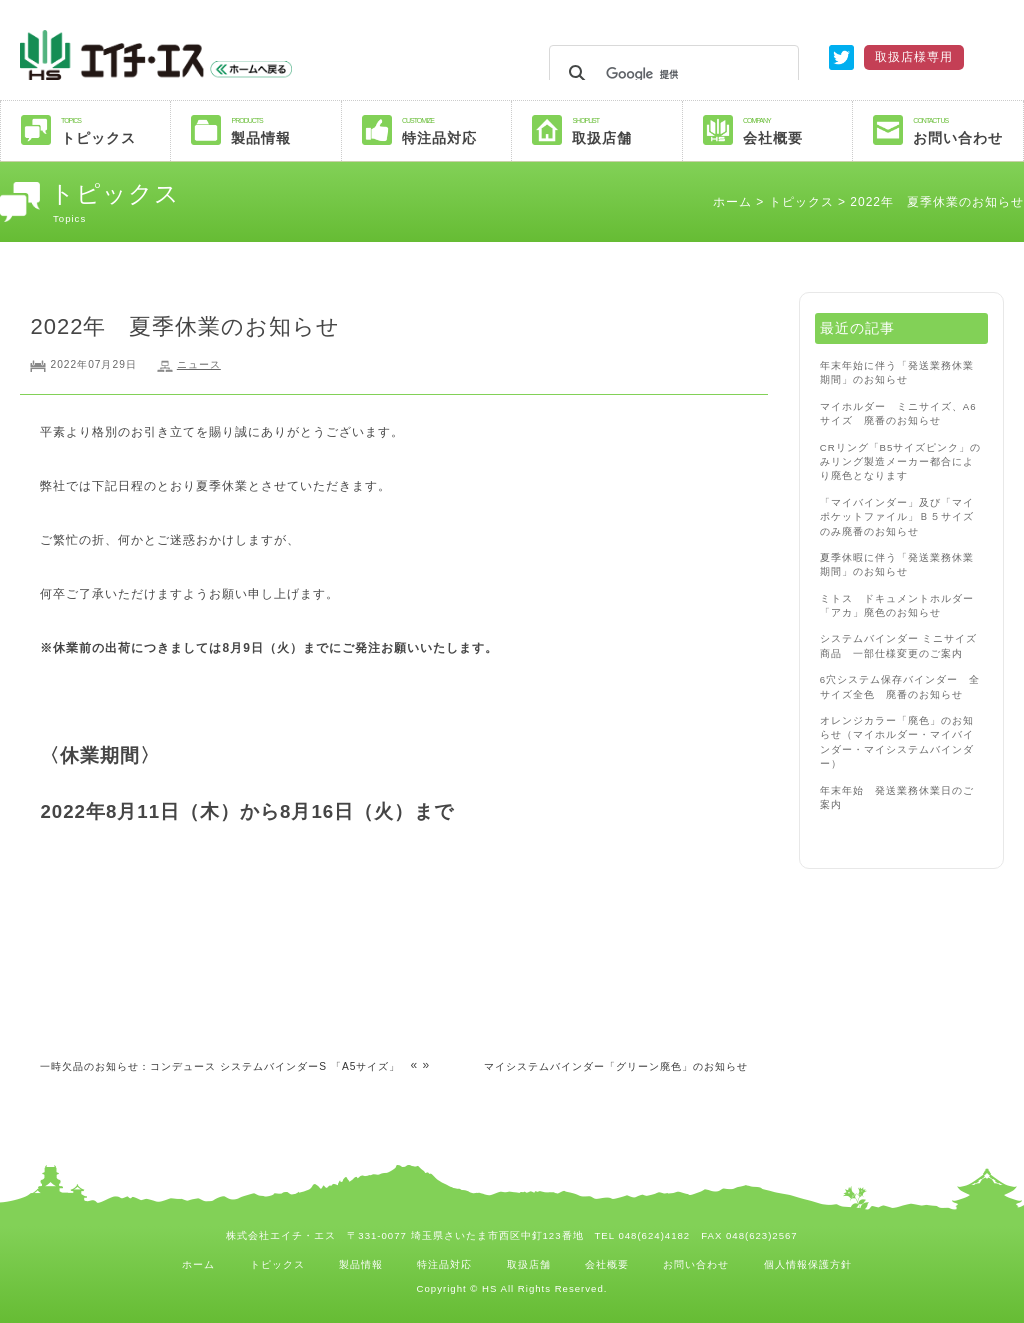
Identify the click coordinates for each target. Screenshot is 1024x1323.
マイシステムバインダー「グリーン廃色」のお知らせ (616, 1066)
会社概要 (797, 130)
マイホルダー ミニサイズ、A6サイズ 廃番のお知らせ (898, 413)
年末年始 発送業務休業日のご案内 (897, 797)
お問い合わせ (967, 130)
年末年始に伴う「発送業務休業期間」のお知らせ (897, 372)
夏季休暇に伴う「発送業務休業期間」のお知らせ (897, 564)
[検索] (671, 74)
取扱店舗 (626, 130)
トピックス (115, 130)
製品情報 (285, 130)
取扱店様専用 (914, 57)
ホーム (732, 202)
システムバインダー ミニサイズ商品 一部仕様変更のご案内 (899, 645)
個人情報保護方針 (808, 1264)
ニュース (199, 364)
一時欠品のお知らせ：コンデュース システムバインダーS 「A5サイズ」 (220, 1066)
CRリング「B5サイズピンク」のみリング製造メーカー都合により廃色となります (901, 462)
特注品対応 (456, 130)
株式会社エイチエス (217, 55)
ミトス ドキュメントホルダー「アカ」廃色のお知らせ (897, 605)
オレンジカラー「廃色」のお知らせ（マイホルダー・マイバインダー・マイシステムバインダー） (897, 742)
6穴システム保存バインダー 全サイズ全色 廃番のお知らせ (900, 686)
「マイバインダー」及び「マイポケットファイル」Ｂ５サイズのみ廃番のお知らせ (897, 517)
